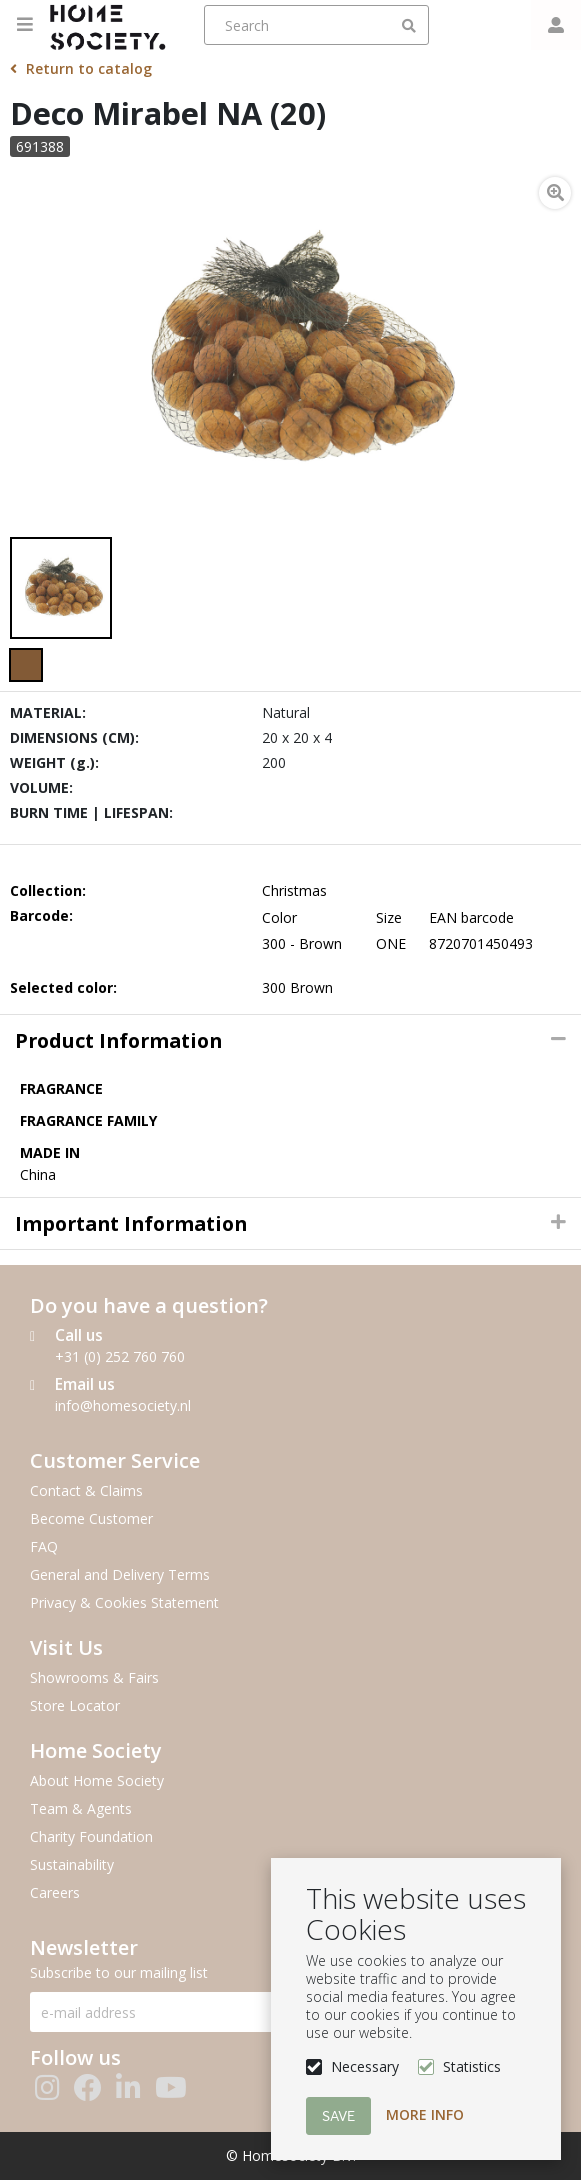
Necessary (365, 2066)
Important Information (131, 1223)
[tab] (290, 1041)
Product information (118, 1040)
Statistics (472, 2066)
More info (425, 2114)
